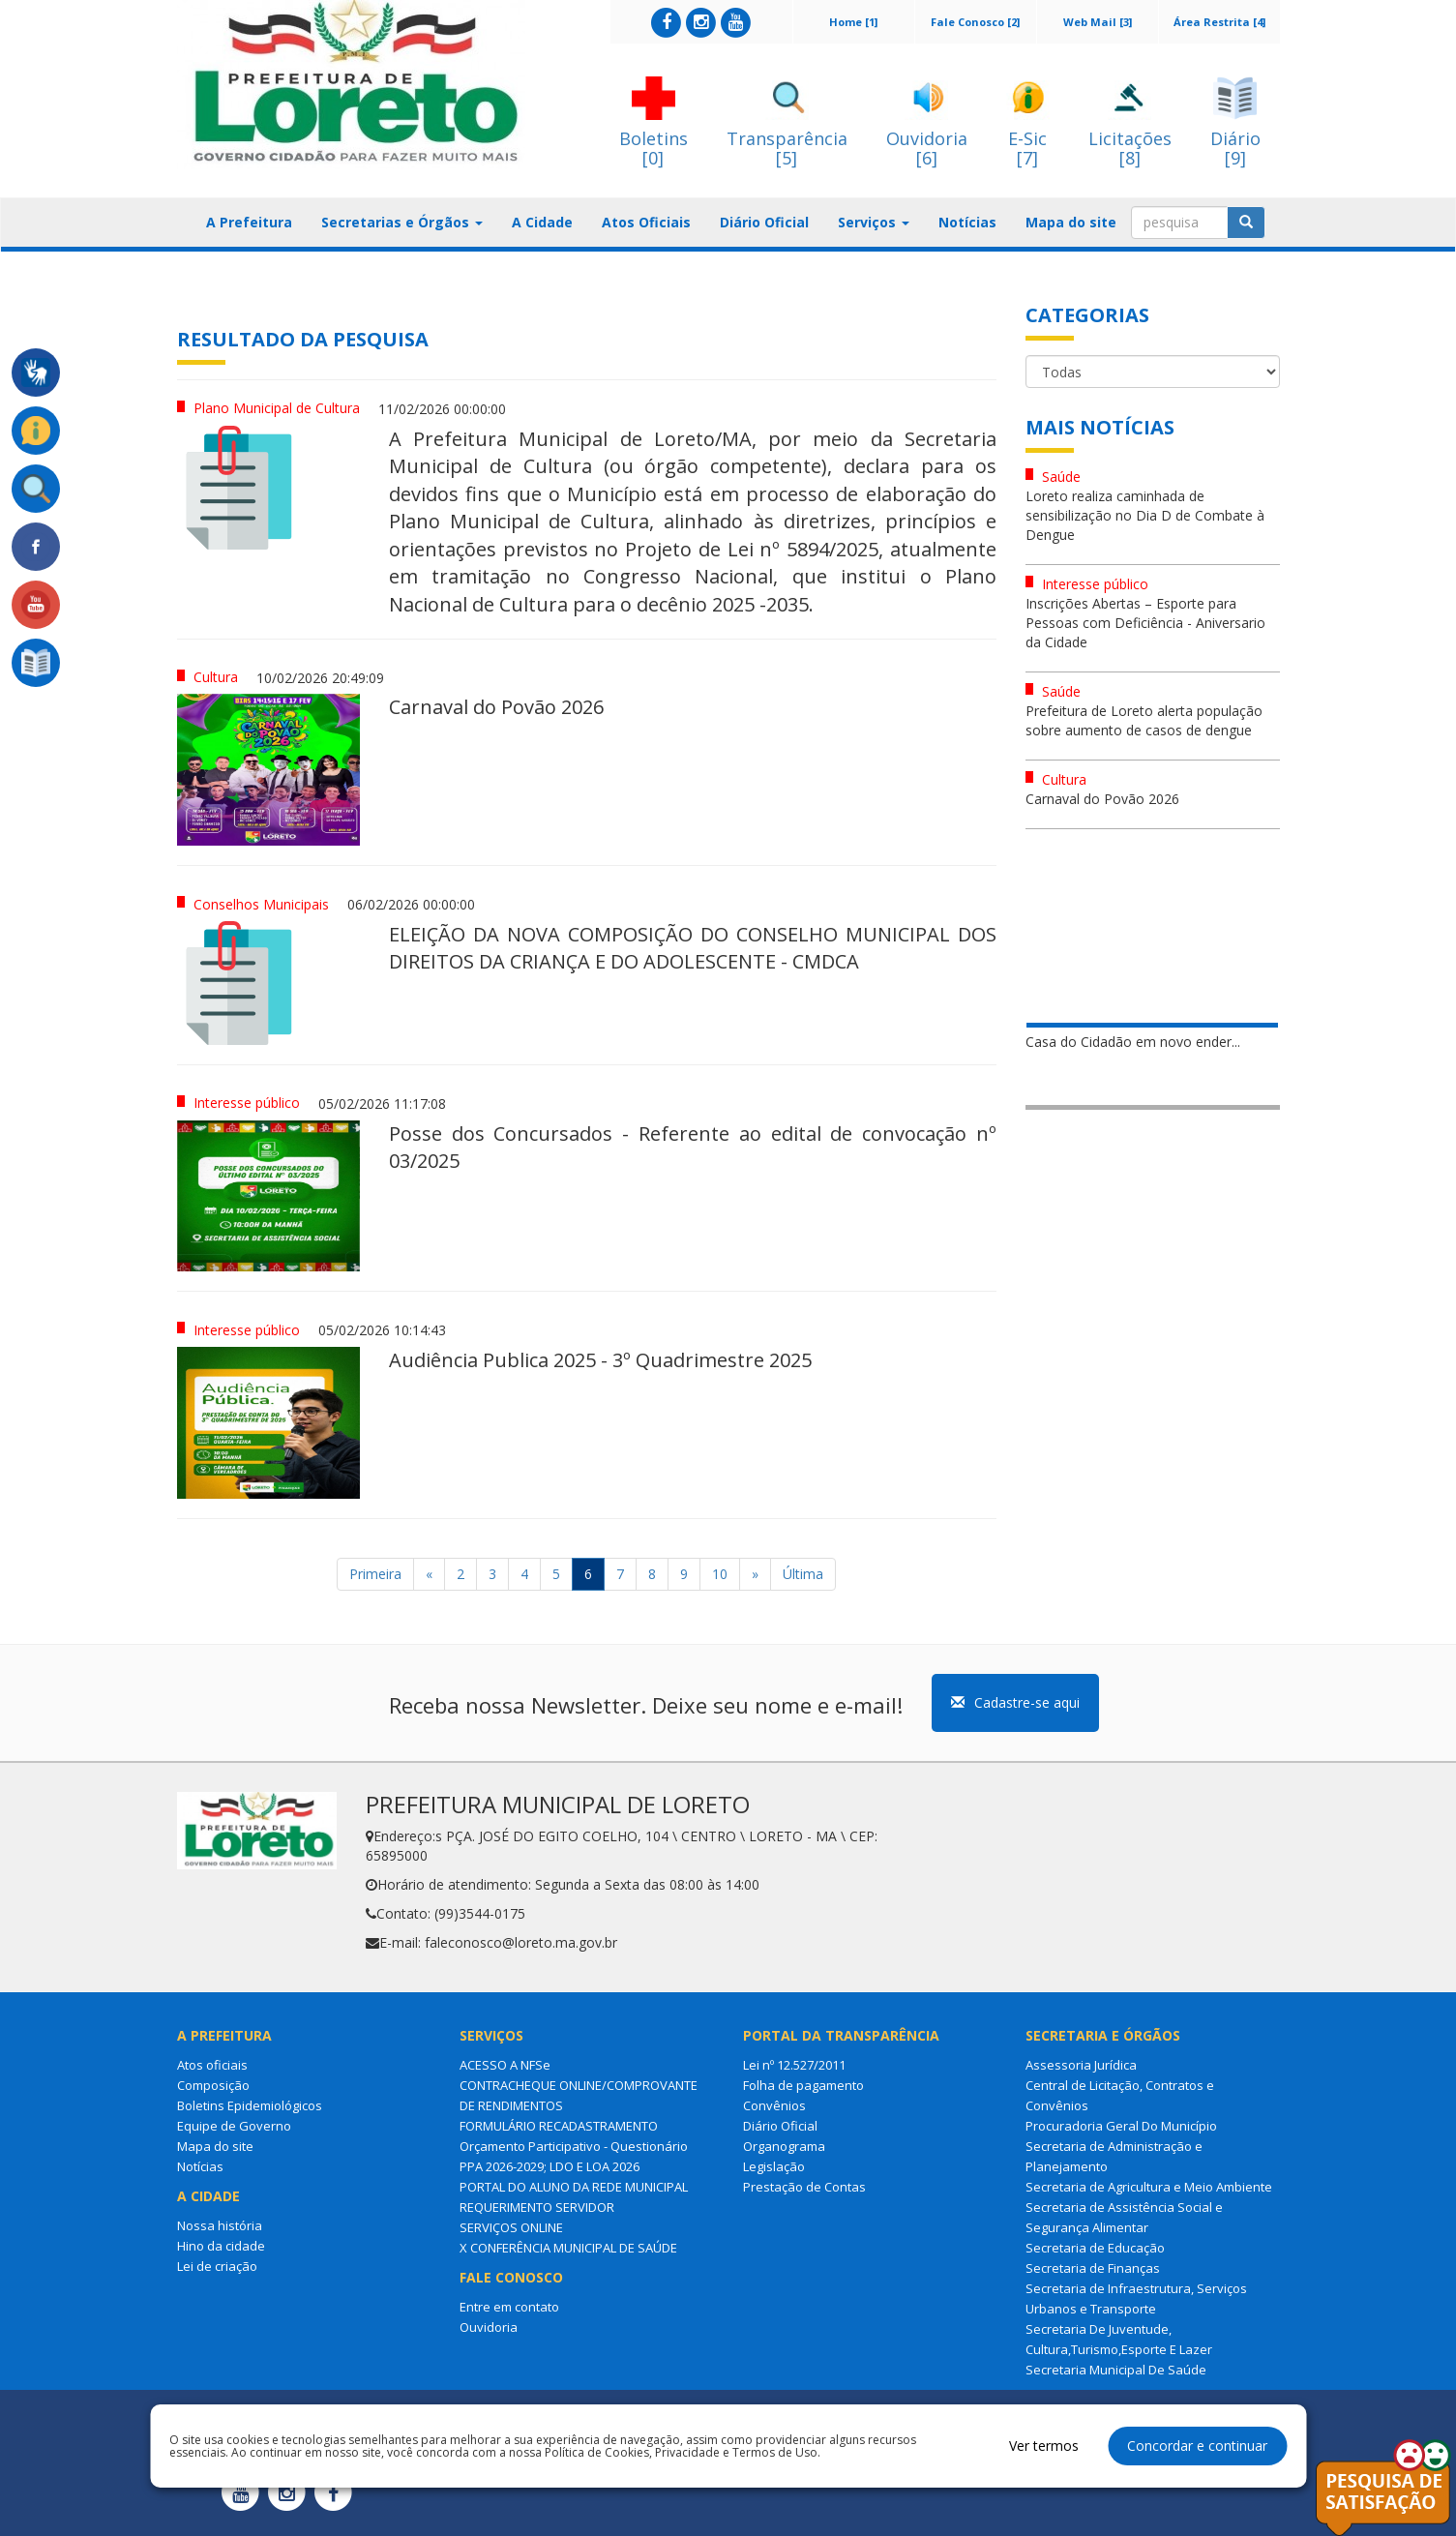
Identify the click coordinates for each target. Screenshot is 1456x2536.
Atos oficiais (212, 2065)
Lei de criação (217, 2266)
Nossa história (219, 2225)
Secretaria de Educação (1095, 2247)
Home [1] (853, 22)
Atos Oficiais (646, 222)
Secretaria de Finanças (1092, 2268)
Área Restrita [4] (1219, 22)
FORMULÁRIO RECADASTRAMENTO (559, 2125)
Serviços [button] (873, 222)
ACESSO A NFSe (505, 2065)
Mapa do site (1070, 222)
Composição (213, 2085)
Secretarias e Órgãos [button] (402, 222)
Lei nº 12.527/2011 (794, 2065)
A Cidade (542, 222)
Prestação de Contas (804, 2186)
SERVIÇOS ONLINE (511, 2227)
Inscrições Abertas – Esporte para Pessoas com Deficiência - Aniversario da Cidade (1145, 622)
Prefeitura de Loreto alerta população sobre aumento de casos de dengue (1144, 720)
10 (720, 1574)
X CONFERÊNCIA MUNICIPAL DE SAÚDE (568, 2247)
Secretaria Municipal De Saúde (1115, 2369)
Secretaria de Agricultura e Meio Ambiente (1148, 2186)
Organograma (784, 2146)
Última (803, 1574)
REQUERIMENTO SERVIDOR (537, 2207)
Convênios (774, 2105)
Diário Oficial (764, 222)
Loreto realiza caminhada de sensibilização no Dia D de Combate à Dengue (1144, 515)
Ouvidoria (489, 2327)
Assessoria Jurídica (1081, 2065)
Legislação (774, 2166)
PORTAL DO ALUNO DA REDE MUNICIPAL (574, 2186)
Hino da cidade (221, 2245)
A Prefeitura (249, 222)
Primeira (375, 1574)
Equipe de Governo (234, 2125)
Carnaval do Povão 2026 (1102, 799)
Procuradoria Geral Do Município (1121, 2125)
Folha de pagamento (803, 2085)
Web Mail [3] (1097, 22)
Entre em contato (509, 2306)
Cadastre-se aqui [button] (1015, 1702)
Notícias (967, 222)
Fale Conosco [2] (975, 22)
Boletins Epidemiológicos (249, 2105)
